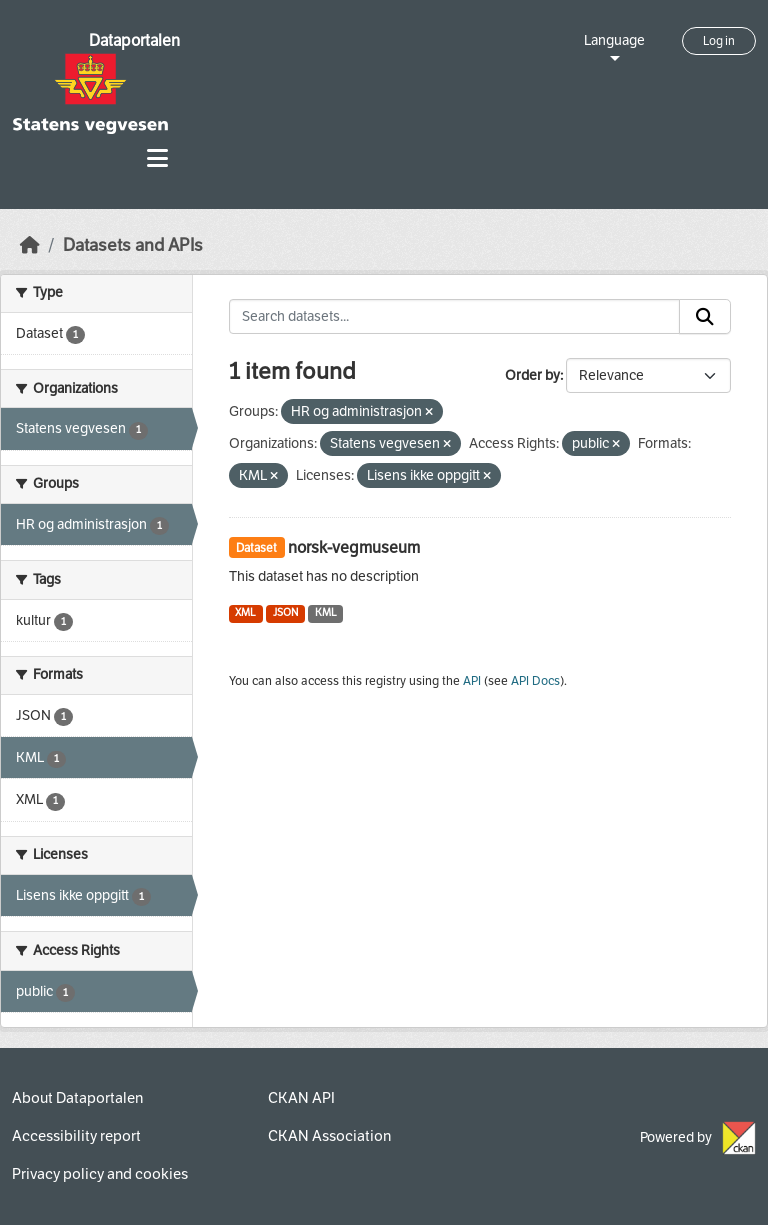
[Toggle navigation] (157, 158)
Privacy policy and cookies (100, 1174)
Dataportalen (134, 40)
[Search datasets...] (455, 317)
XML (245, 612)
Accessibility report (76, 1136)
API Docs (535, 681)
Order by (532, 375)
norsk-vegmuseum (354, 547)
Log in (719, 41)
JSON (285, 612)
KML (326, 612)
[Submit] (705, 317)
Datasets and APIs (133, 245)
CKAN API (301, 1098)
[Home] (30, 245)
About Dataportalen (77, 1098)
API (472, 681)
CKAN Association (329, 1136)
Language (614, 40)
